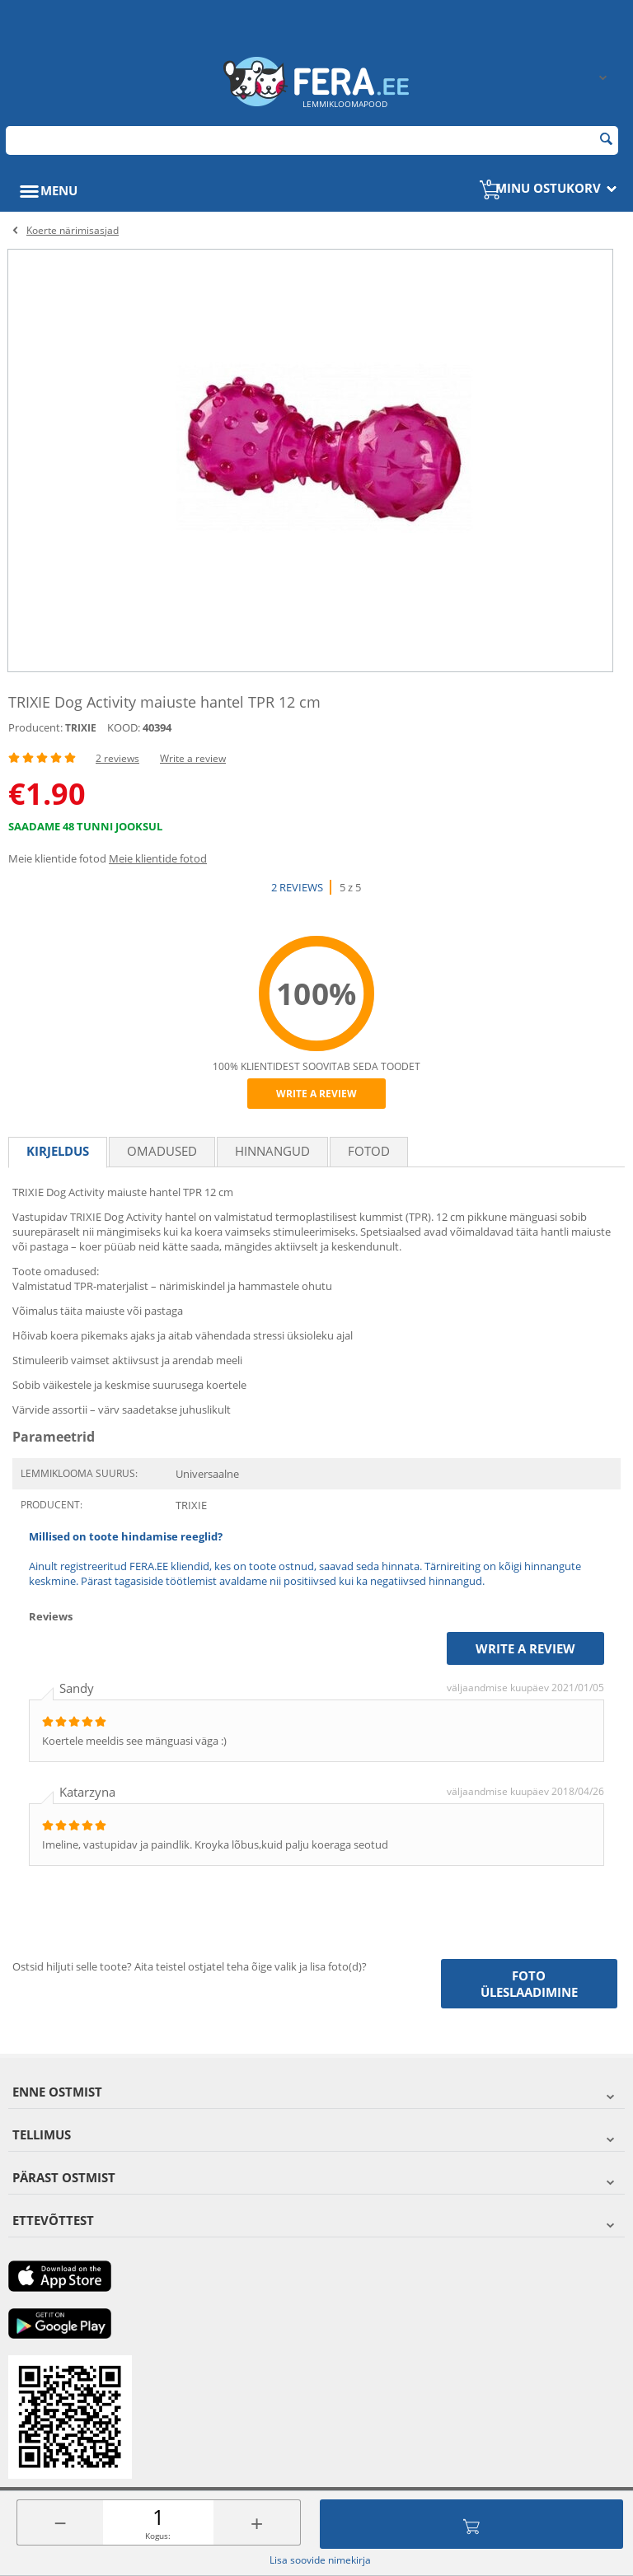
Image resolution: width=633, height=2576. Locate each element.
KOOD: (123, 727)
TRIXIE (80, 728)
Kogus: (158, 2535)
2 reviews (117, 758)
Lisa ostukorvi (471, 2524)
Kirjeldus (57, 1151)
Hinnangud (272, 1151)
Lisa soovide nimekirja (320, 2560)
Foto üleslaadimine (529, 1983)
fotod (369, 1151)
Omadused (162, 1151)
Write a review (193, 758)
